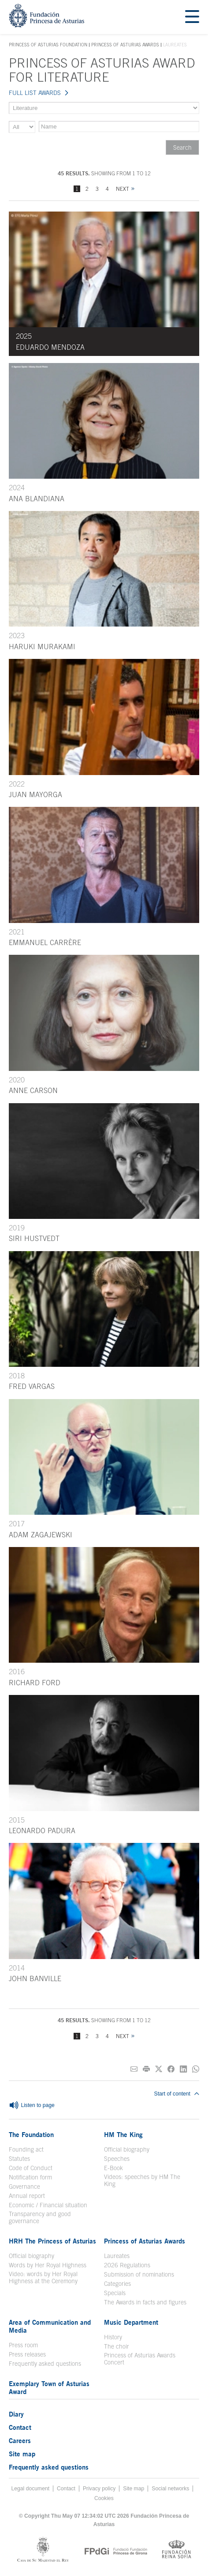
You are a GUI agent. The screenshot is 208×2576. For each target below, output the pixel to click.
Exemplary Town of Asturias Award (49, 2387)
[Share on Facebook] (171, 2069)
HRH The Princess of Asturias (52, 2241)
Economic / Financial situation (48, 2205)
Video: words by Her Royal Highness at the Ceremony (43, 2277)
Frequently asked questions (45, 2363)
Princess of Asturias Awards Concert (139, 2359)
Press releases (27, 2354)
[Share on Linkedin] (183, 2069)
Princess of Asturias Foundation (48, 45)
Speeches (117, 2158)
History (113, 2337)
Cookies (104, 2498)
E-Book (113, 2167)
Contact (20, 2427)
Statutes (19, 2158)
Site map (22, 2454)
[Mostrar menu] (192, 17)
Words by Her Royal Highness (47, 2265)
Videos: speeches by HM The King (142, 2180)
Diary (16, 2414)
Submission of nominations (139, 2274)
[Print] (146, 2069)
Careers (20, 2440)
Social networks (170, 2488)
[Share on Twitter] (158, 2069)
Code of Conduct (30, 2167)
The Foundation (31, 2134)
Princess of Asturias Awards (125, 44)
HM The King (123, 2134)
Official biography (126, 2149)
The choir (116, 2346)
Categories (117, 2283)
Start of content (176, 2094)
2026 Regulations (127, 2265)
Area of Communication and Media (50, 2326)
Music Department (131, 2322)
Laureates (117, 2255)
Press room (23, 2345)
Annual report (27, 2195)
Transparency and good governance (40, 2217)
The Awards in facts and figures (145, 2302)
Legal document (30, 2488)
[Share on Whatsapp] (195, 2069)
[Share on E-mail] (133, 2069)
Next (122, 188)
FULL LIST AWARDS (35, 92)
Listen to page (32, 2105)
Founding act (26, 2149)
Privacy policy (99, 2488)
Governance (24, 2186)
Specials (115, 2292)
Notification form (30, 2177)
